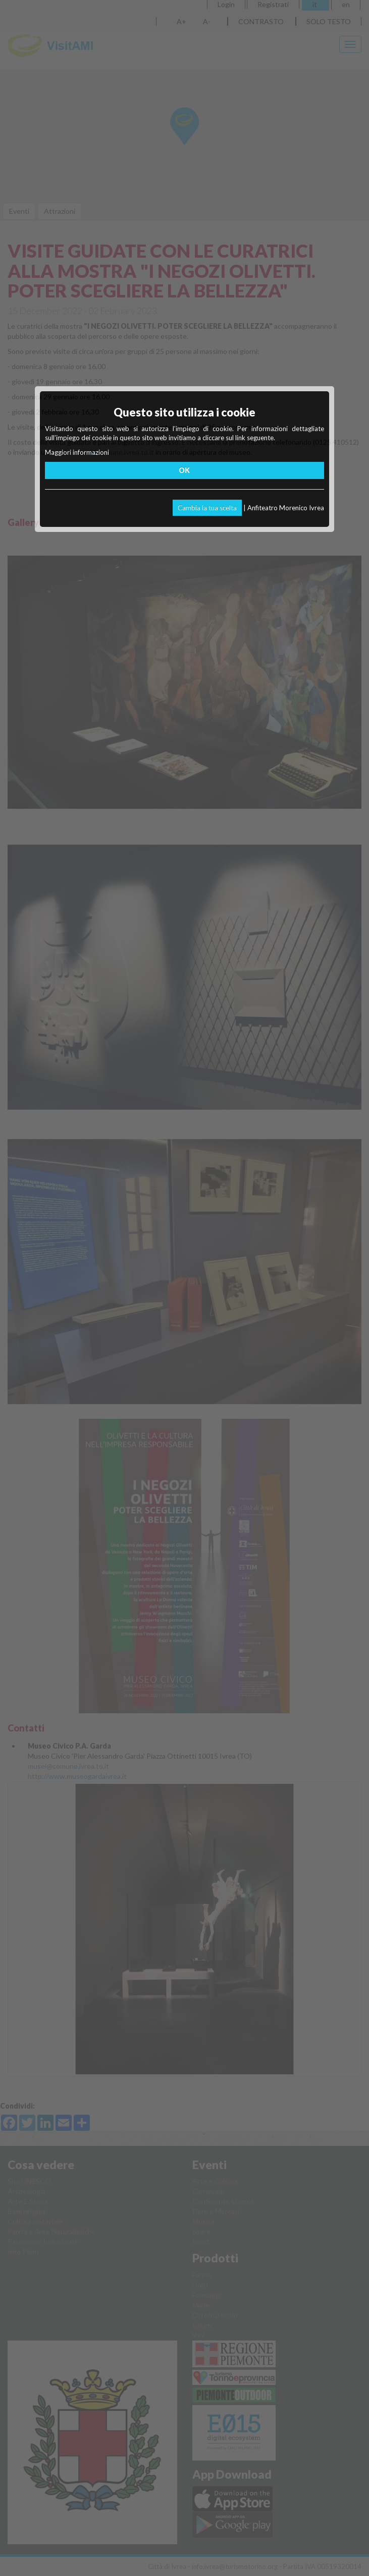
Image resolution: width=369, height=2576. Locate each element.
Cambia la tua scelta (207, 508)
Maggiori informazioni (77, 452)
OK (184, 470)
